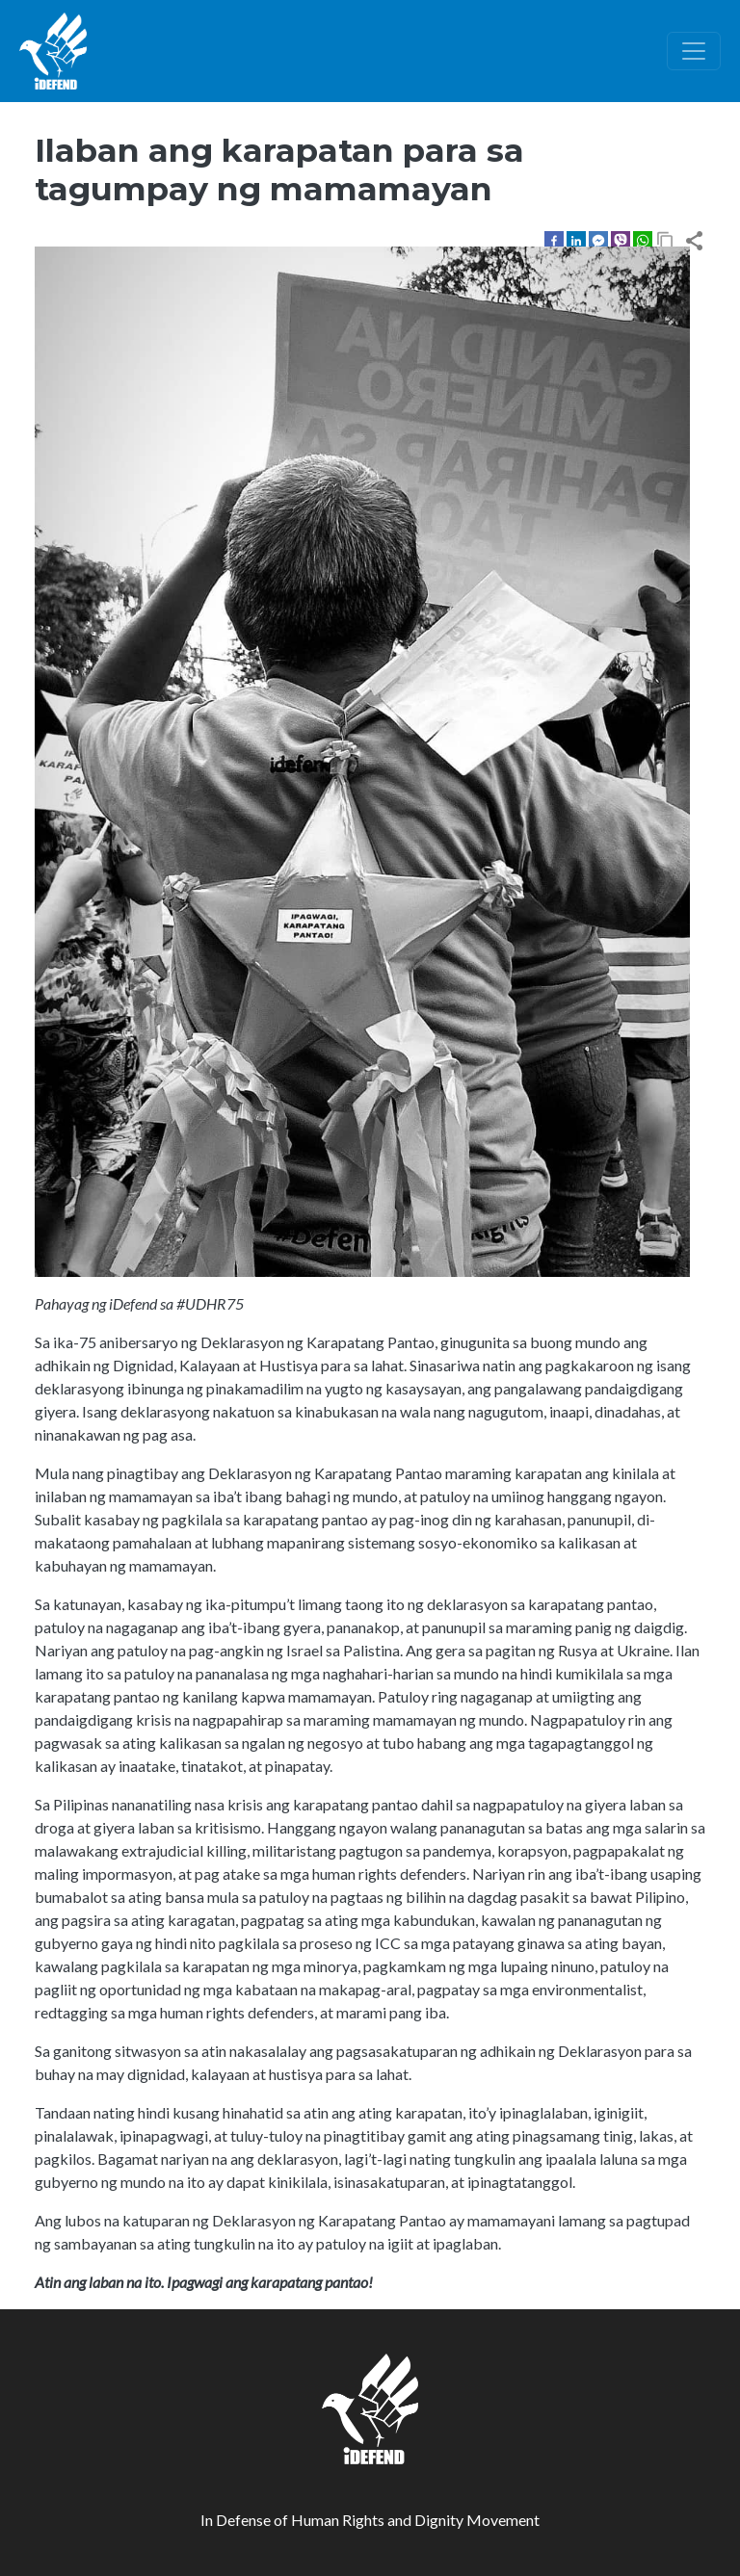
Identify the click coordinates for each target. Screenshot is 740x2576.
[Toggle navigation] (694, 51)
